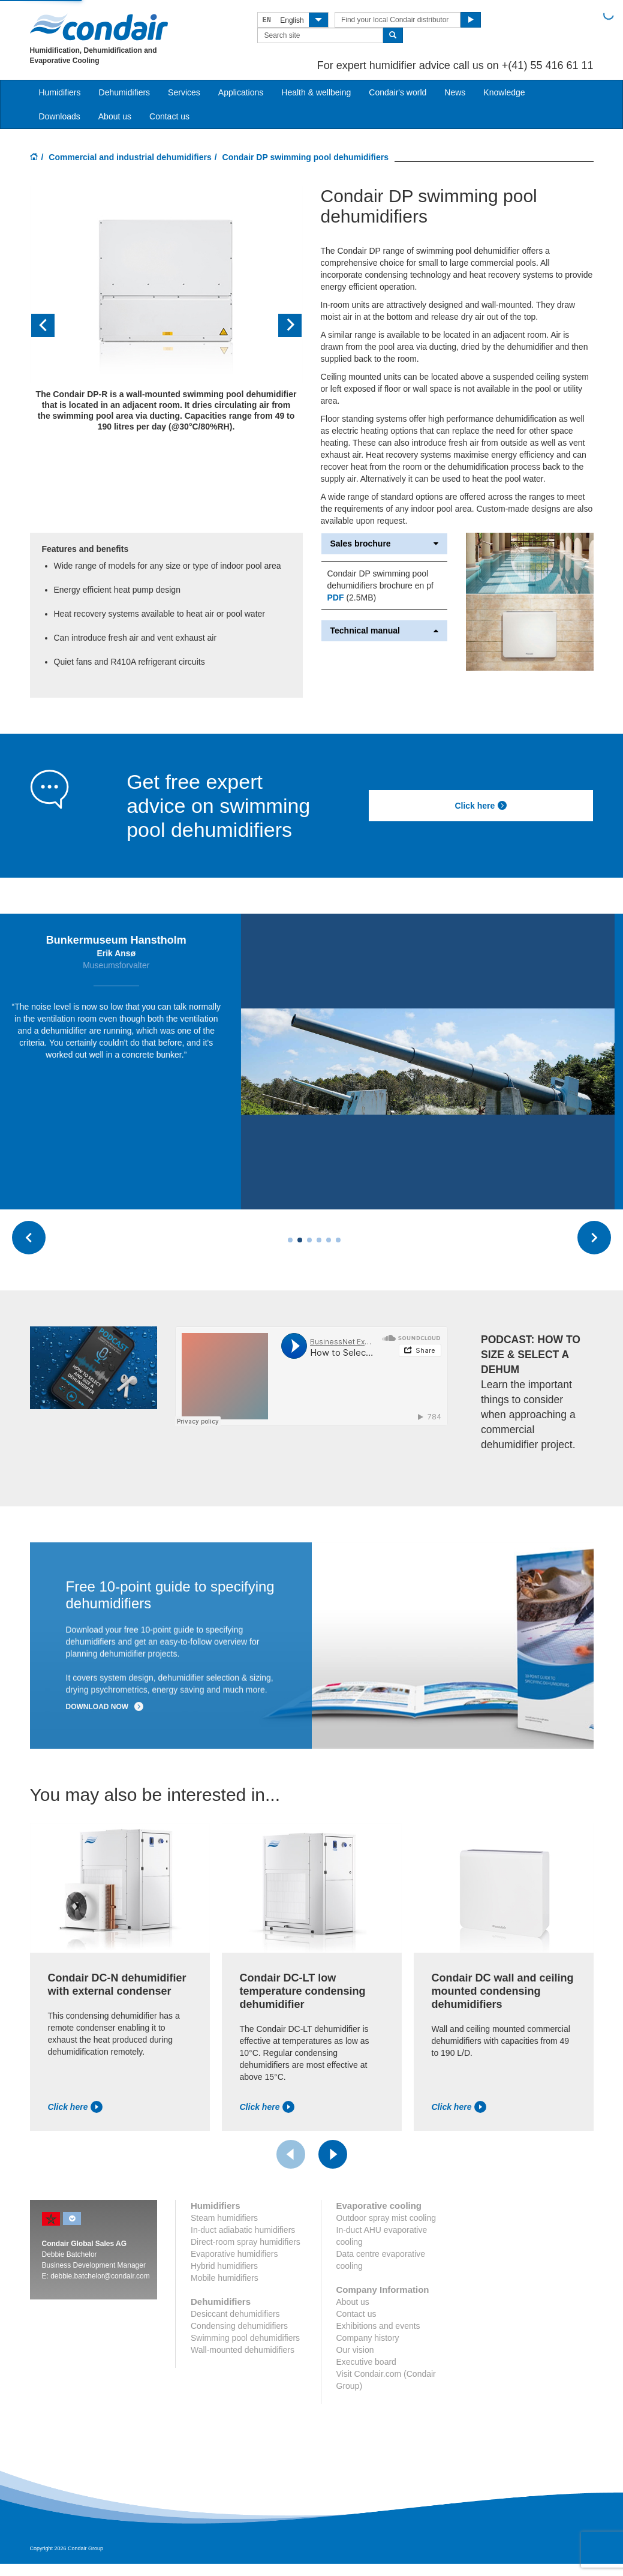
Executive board (366, 2367)
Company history (367, 2343)
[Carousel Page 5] (328, 1246)
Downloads (59, 116)
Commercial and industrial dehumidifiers (130, 157)
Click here (481, 805)
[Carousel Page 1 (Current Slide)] (290, 1246)
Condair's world (397, 92)
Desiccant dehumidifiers (235, 2319)
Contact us (169, 116)
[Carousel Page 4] (319, 1246)
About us (114, 116)
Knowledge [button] (504, 92)
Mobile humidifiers (224, 2283)
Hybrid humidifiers (224, 2271)
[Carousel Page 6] (338, 1246)
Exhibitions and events (378, 2331)
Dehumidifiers (125, 92)
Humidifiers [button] (60, 92)
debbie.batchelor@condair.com (100, 2281)
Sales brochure (384, 543)
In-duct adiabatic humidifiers (243, 2235)
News (454, 92)
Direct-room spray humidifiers (245, 2247)
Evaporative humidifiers (234, 2259)
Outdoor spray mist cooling (386, 2223)
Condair (99, 27)
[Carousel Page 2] (299, 1246)
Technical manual (384, 630)
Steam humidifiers (224, 2223)
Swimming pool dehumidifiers (245, 2343)
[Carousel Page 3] (309, 1246)
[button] (50, 326)
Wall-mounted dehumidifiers (242, 2355)
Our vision (355, 2355)
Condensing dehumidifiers (239, 2331)
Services (184, 92)
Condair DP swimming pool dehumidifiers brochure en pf (380, 579)
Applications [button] (241, 92)
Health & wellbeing (316, 92)
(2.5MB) (352, 597)
